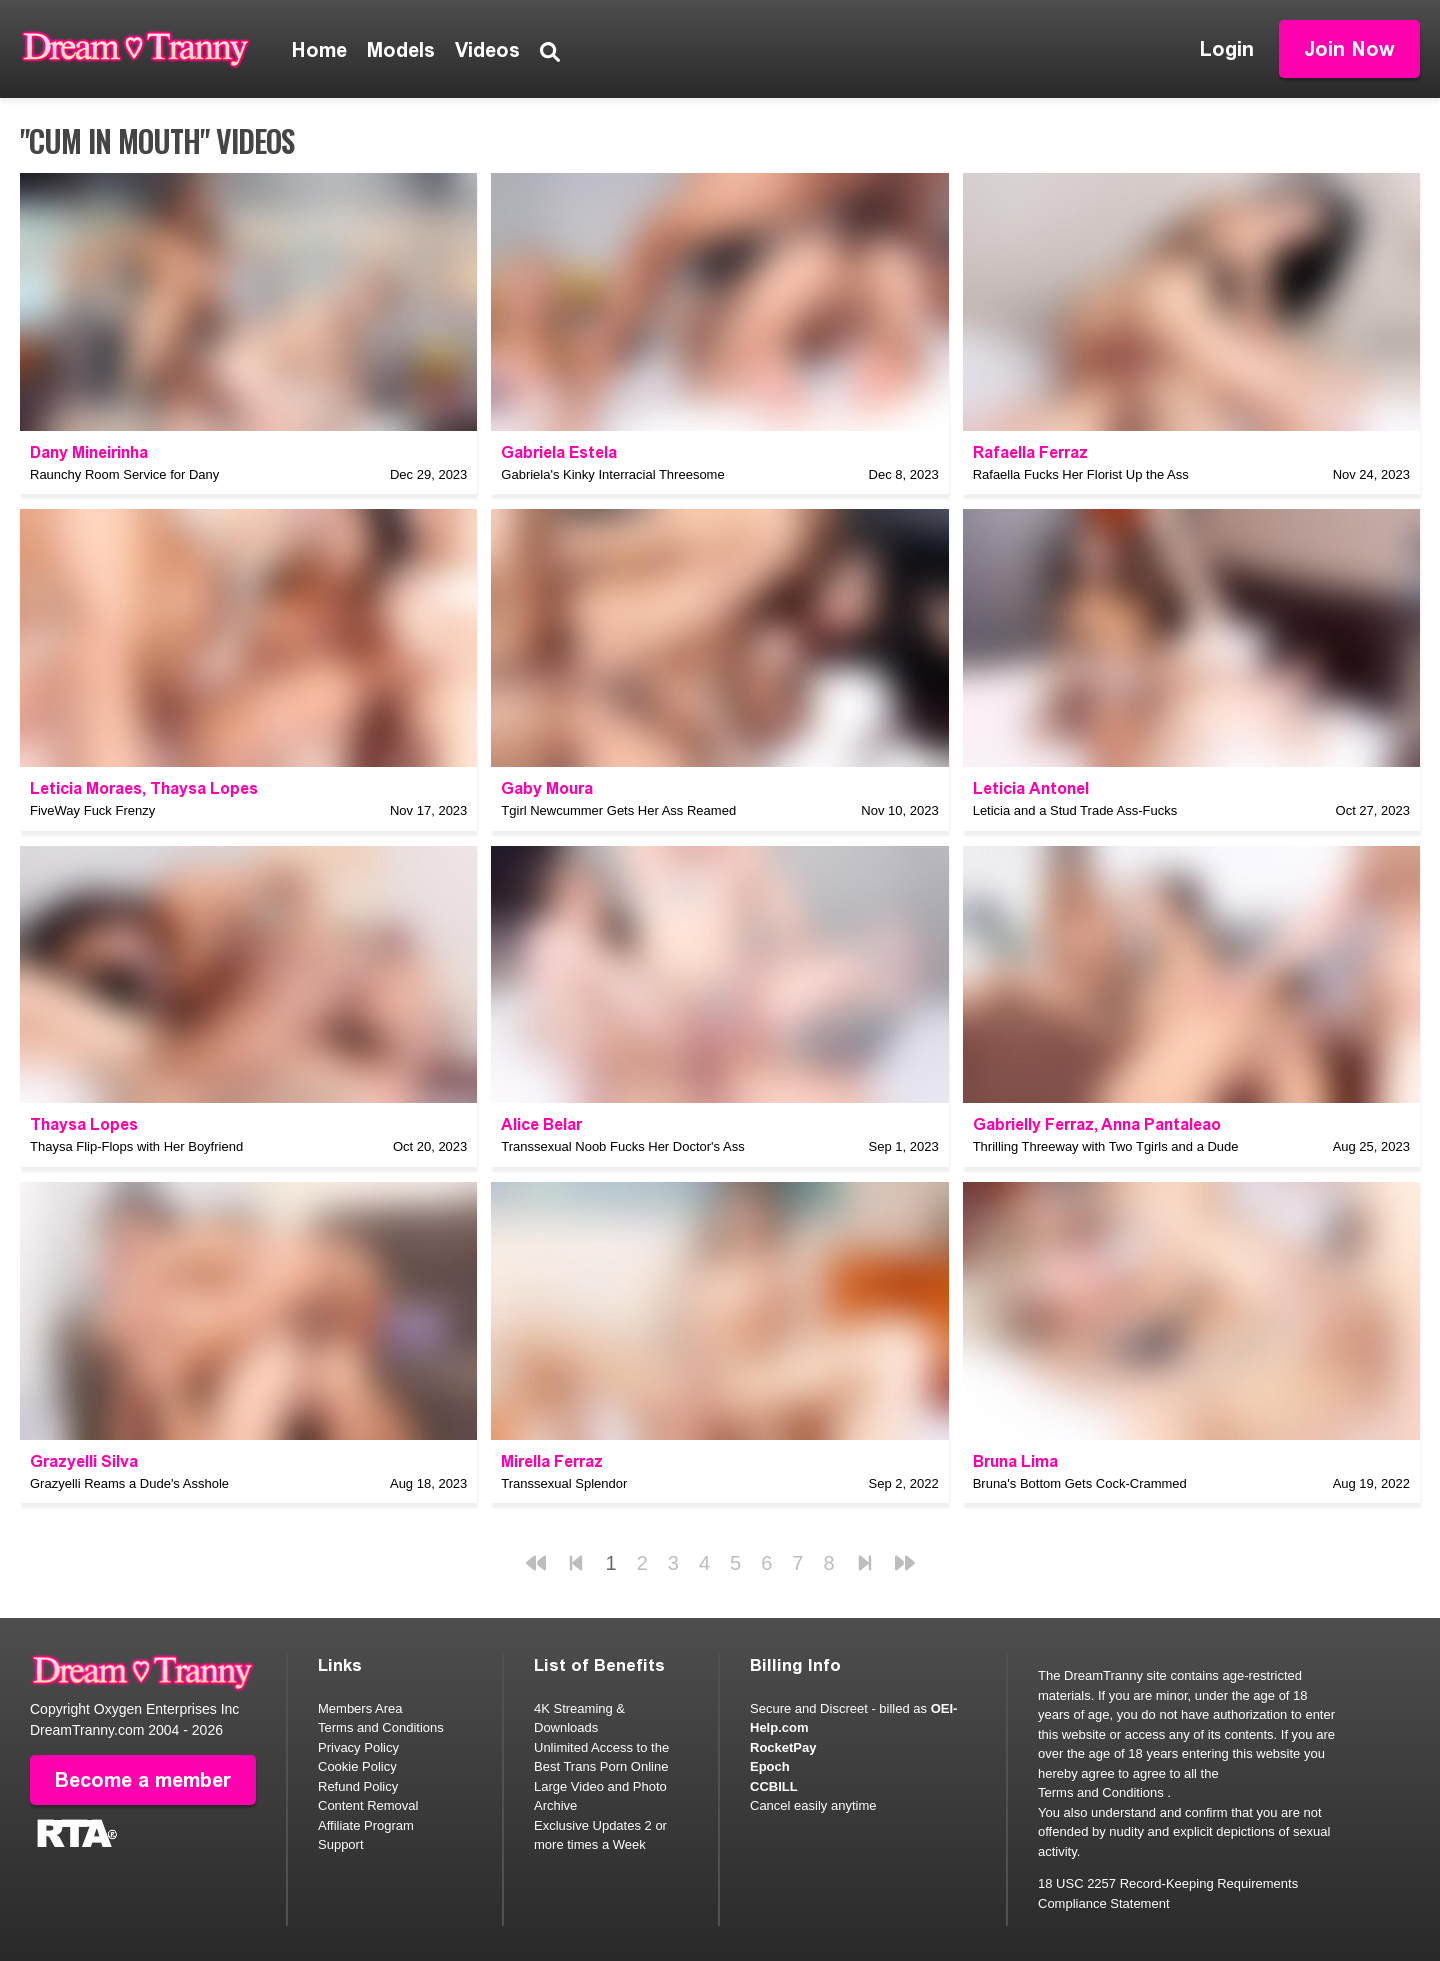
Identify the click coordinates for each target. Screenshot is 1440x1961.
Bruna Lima (1015, 1461)
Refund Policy (358, 1786)
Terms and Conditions (381, 1727)
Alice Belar (541, 1124)
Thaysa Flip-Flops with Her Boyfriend (136, 1146)
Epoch (770, 1766)
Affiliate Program (366, 1825)
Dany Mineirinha (89, 452)
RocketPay (783, 1747)
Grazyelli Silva (84, 1461)
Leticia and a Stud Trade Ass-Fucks (1075, 810)
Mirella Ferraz (552, 1461)
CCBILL (774, 1786)
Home (319, 50)
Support (341, 1844)
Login (1227, 49)
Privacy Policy (358, 1747)
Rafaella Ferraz (1030, 452)
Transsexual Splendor (564, 1483)
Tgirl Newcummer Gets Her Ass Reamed (618, 810)
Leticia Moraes (86, 788)
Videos (487, 50)
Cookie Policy (357, 1766)
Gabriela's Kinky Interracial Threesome (612, 474)
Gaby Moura (547, 788)
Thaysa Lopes (204, 788)
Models (401, 50)
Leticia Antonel (1031, 788)
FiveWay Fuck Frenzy (92, 810)
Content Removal (368, 1805)
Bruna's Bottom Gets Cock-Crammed (1080, 1483)
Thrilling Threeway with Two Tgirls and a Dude (1106, 1146)
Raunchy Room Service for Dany (124, 474)
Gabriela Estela (559, 452)
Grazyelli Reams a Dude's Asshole (129, 1483)
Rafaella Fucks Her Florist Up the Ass (1081, 474)
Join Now (1349, 49)
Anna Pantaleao (1161, 1124)
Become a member (143, 1780)
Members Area (360, 1708)
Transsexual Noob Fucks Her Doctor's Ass (622, 1146)
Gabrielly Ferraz (1033, 1124)
